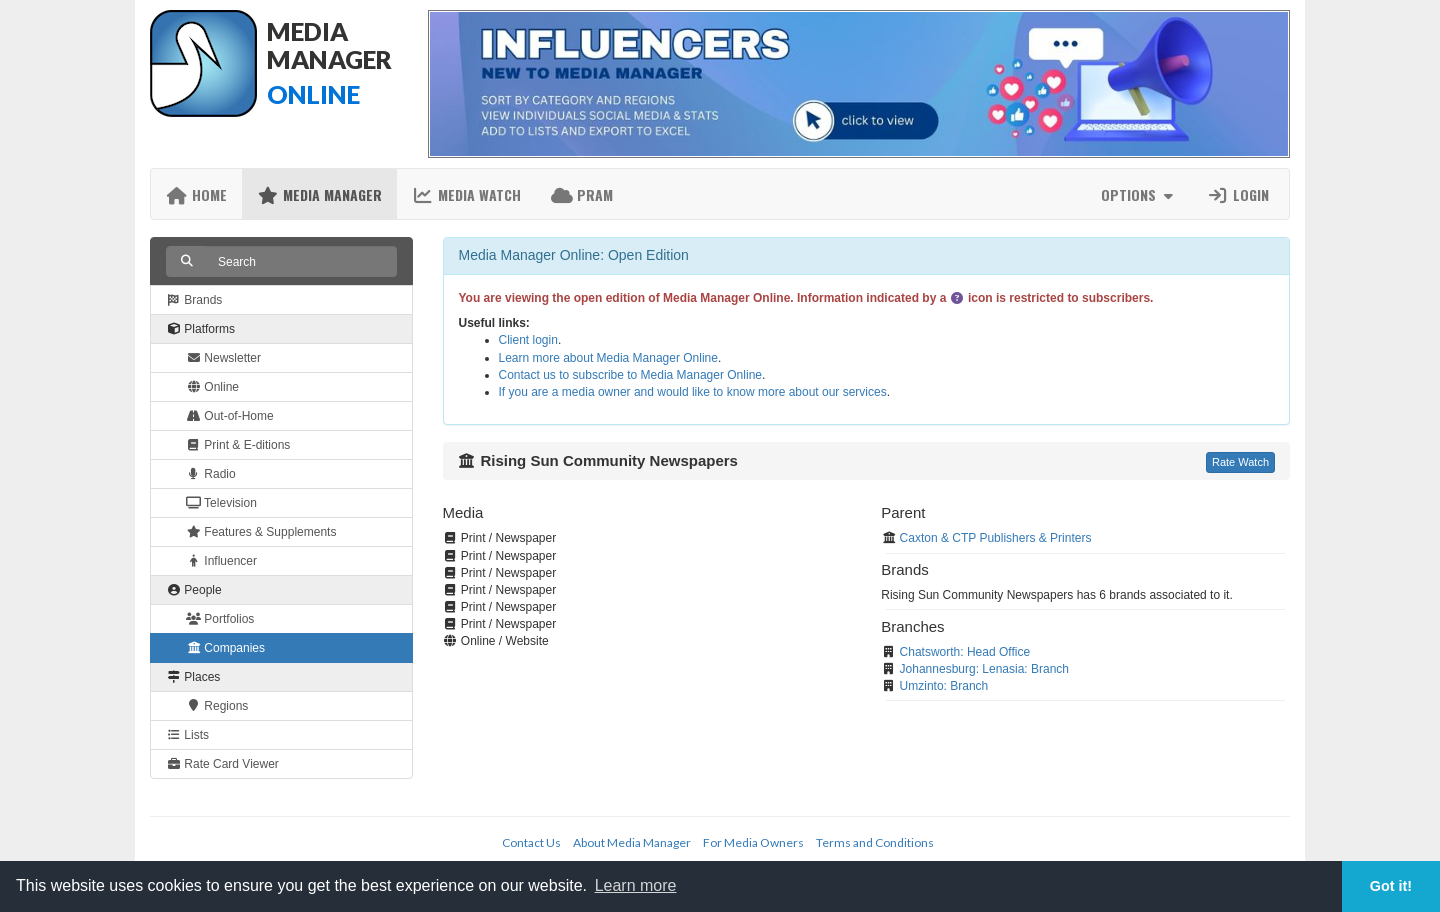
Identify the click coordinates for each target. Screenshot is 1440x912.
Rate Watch (1240, 462)
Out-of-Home (230, 416)
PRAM (582, 194)
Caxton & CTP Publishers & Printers (996, 538)
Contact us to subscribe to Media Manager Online (630, 375)
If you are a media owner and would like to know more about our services (693, 392)
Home (196, 194)
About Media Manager (632, 842)
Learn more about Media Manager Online (608, 358)
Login (1238, 194)
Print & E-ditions (238, 445)
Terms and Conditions (875, 842)
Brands (194, 300)
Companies (225, 648)
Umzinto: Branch (944, 686)
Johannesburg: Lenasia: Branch (984, 669)
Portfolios (220, 619)
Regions (217, 706)
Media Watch (466, 194)
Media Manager (319, 194)
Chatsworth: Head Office (965, 652)
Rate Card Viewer (222, 764)
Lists (187, 735)
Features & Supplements (261, 532)
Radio (211, 474)
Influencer (221, 561)
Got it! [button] (1391, 886)
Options (1139, 194)
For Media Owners (753, 842)
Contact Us (531, 842)
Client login (528, 340)
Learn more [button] (636, 885)
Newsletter (223, 358)
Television (221, 503)
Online (212, 387)
